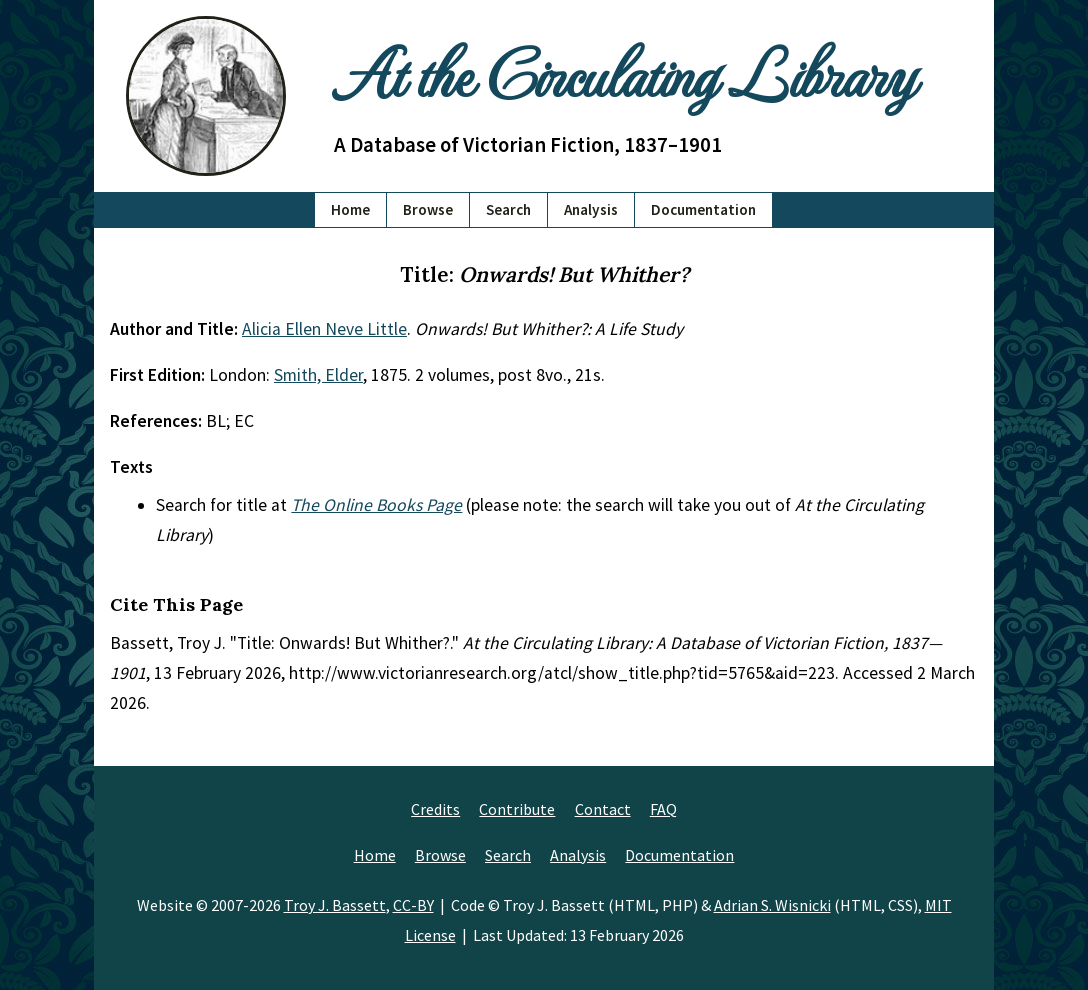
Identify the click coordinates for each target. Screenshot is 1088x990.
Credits (435, 809)
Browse (428, 209)
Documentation (703, 209)
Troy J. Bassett (335, 905)
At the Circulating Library (624, 71)
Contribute (517, 809)
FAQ (663, 809)
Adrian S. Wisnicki (772, 905)
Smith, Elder (318, 375)
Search (508, 209)
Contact (603, 809)
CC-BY (413, 905)
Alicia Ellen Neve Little (324, 329)
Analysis (591, 209)
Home (350, 209)
